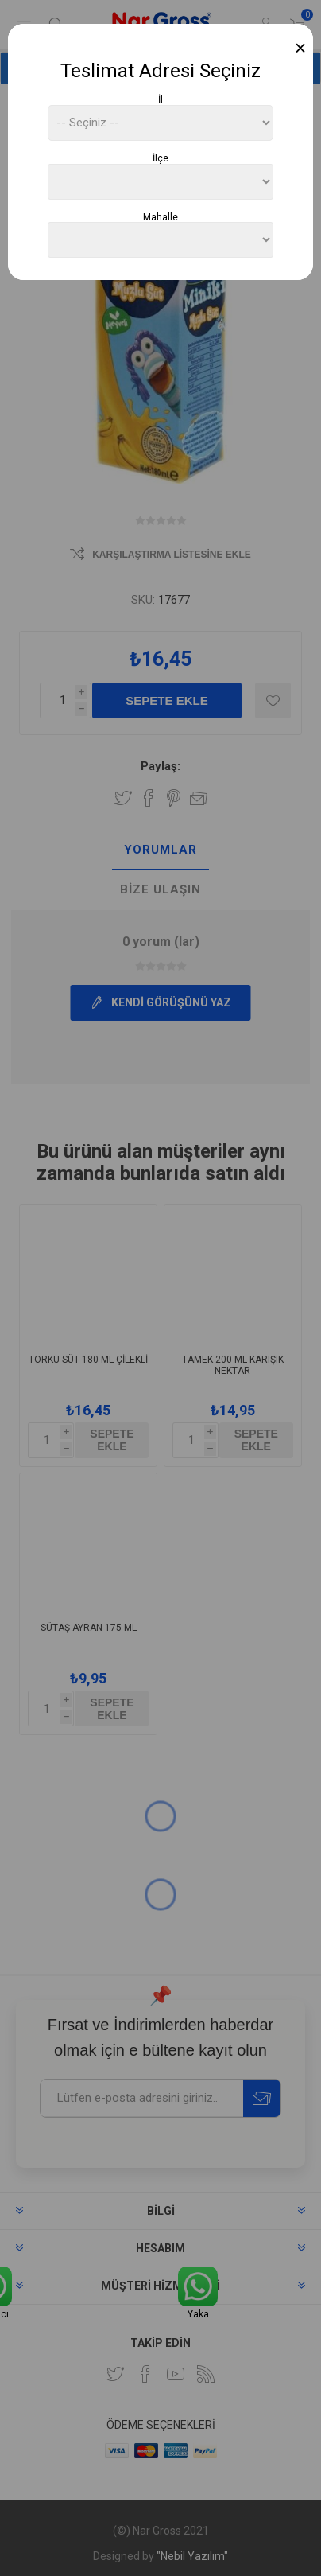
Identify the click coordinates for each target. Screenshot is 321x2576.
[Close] (300, 48)
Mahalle (160, 216)
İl (160, 99)
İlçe (160, 158)
